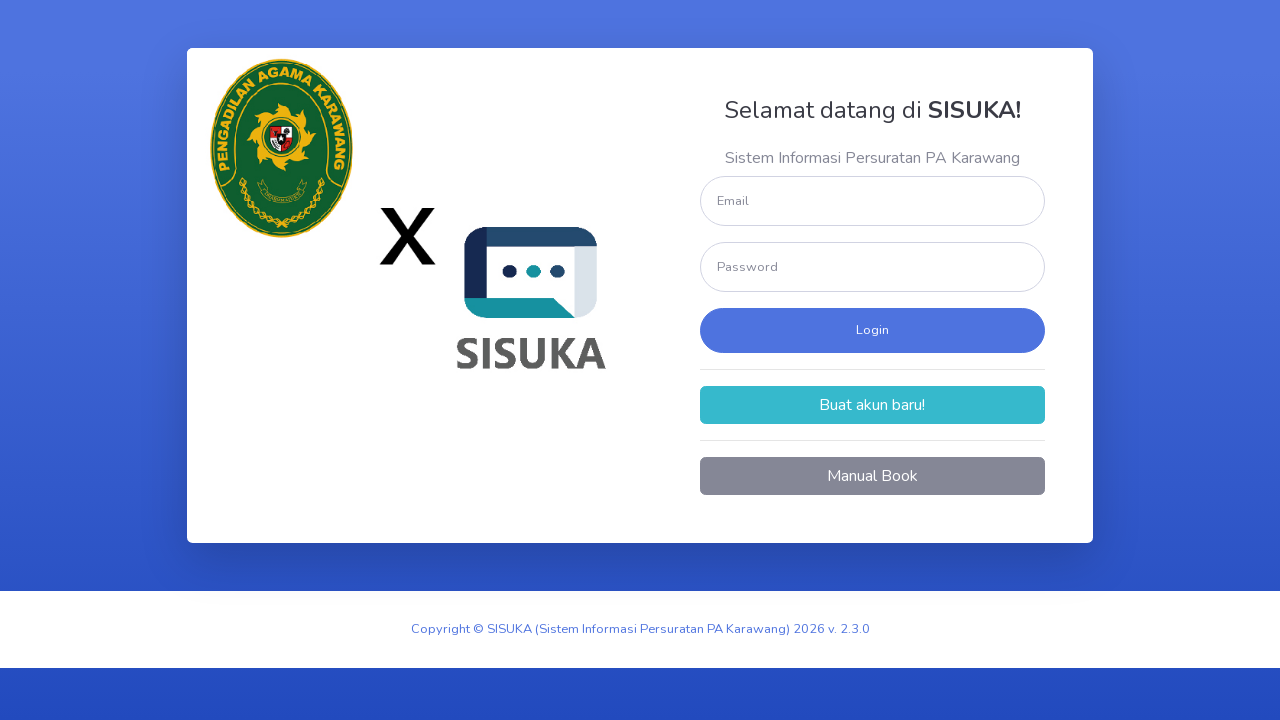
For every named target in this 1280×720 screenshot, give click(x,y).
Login (872, 330)
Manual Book (872, 476)
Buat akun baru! (872, 405)
